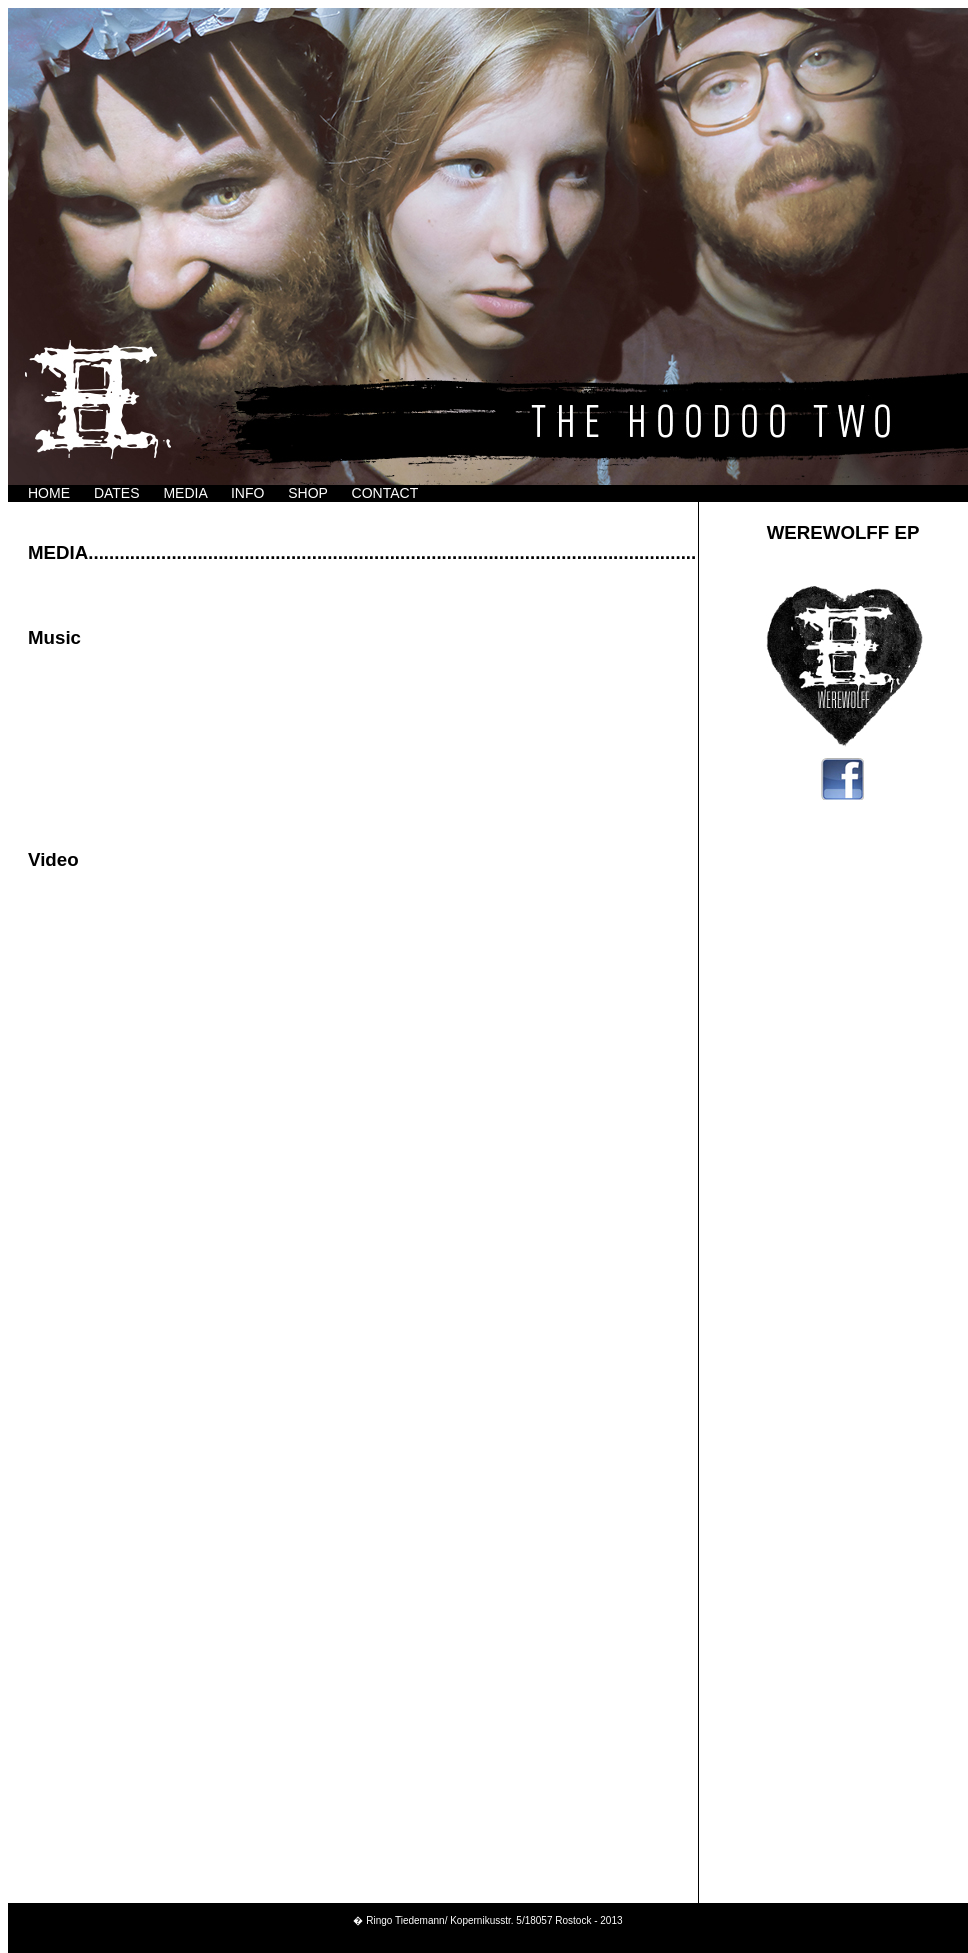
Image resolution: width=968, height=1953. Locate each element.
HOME (49, 493)
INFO (247, 493)
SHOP (307, 493)
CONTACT (385, 493)
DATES (117, 493)
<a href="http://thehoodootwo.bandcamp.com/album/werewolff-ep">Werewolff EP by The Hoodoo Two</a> (353, 729)
